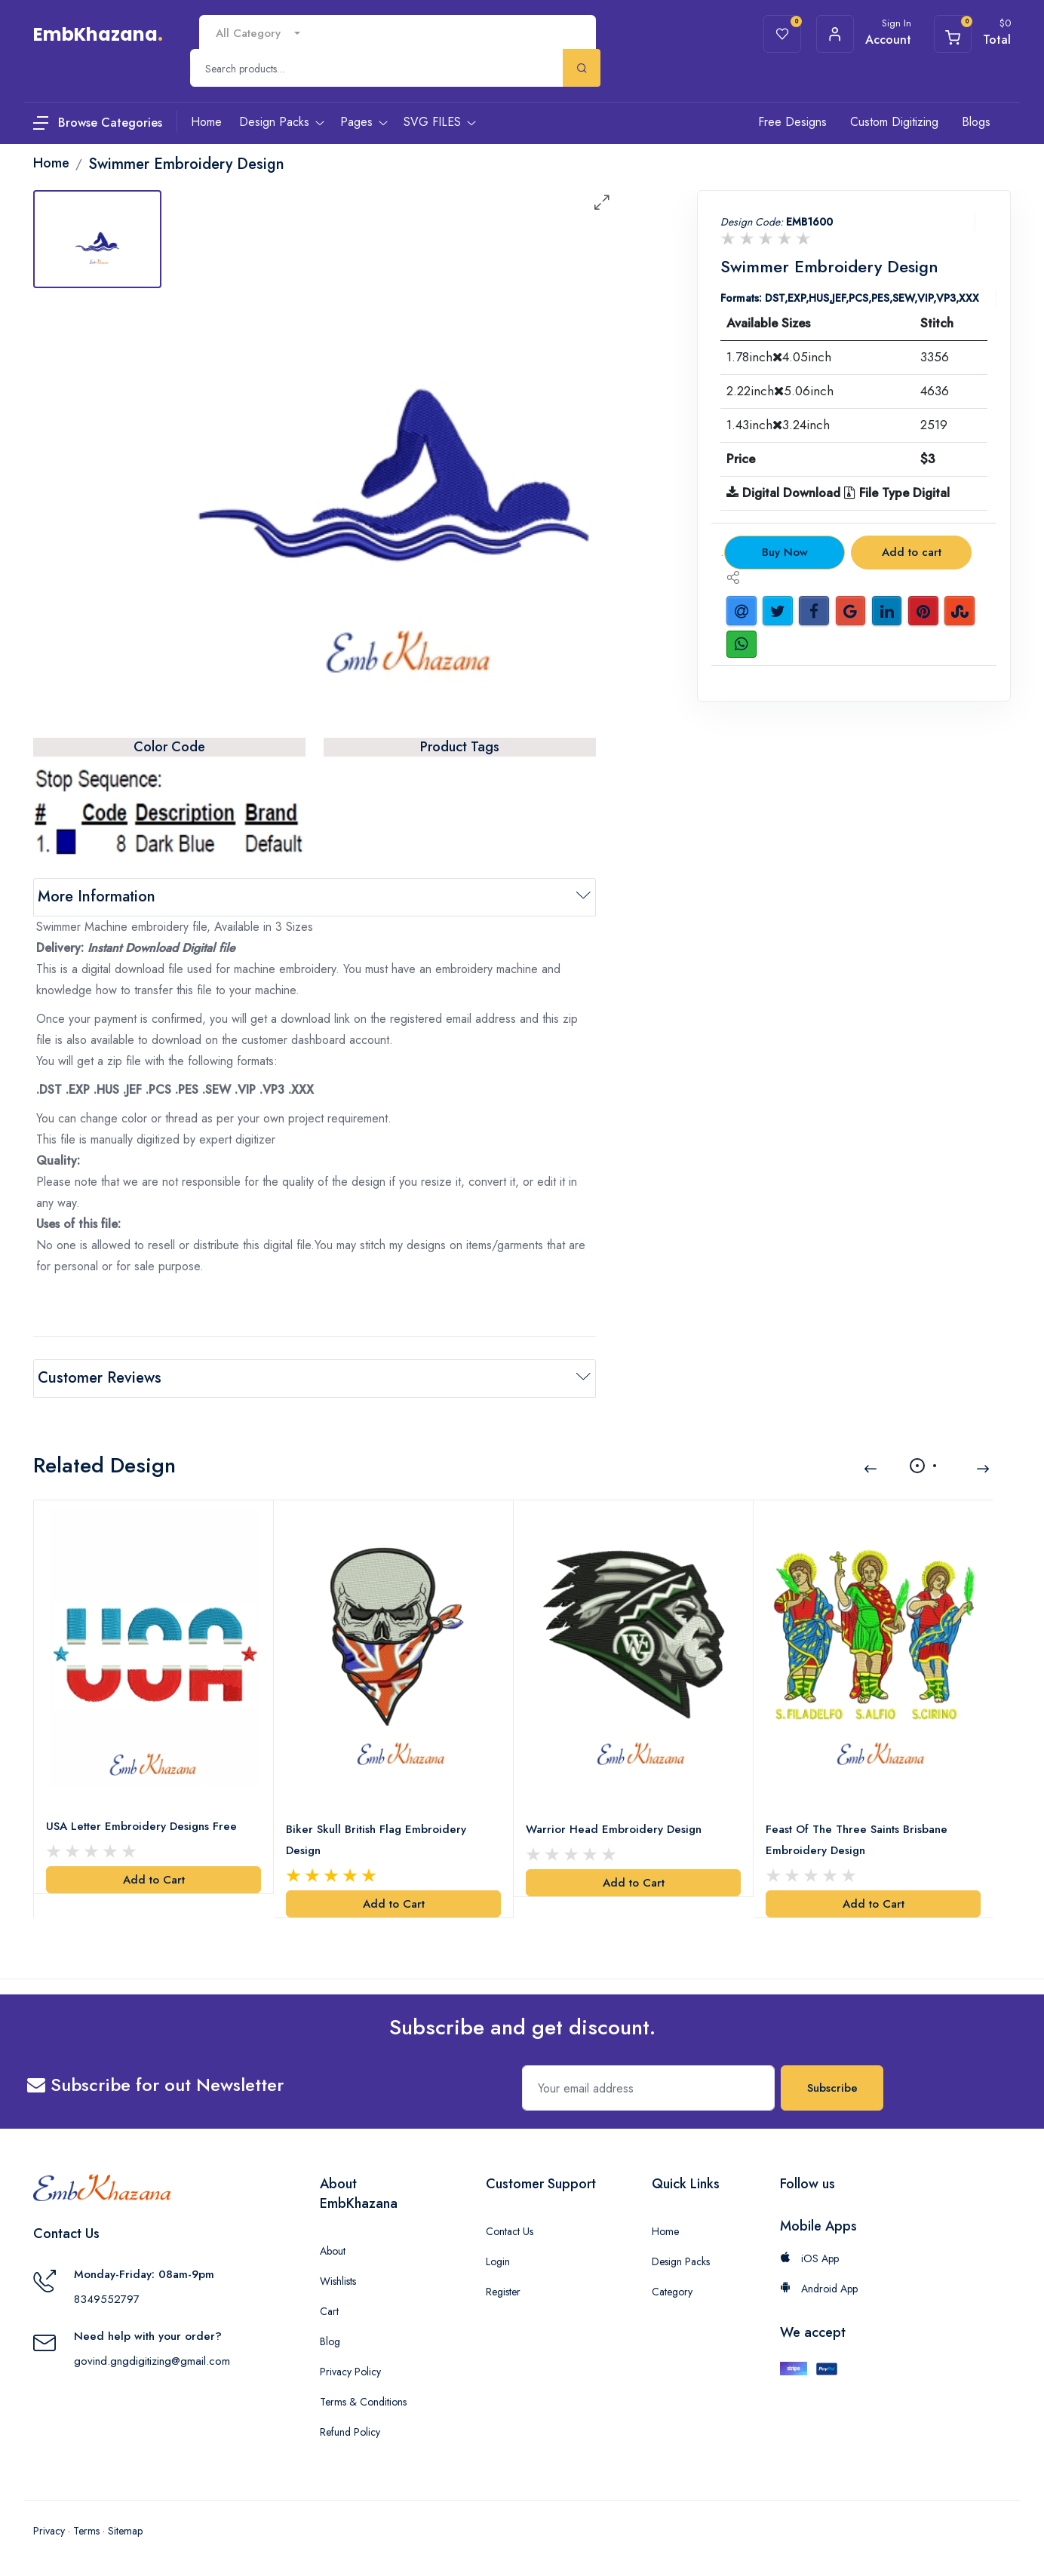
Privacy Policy (350, 2371)
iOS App (809, 2258)
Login (498, 2261)
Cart (329, 2311)
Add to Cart (154, 1879)
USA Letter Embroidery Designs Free (141, 1826)
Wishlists (338, 2281)
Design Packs (681, 2261)
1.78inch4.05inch (778, 357)
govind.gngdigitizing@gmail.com (152, 2361)
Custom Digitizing (894, 121)
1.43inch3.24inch (778, 425)
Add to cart (911, 552)
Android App (819, 2288)
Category (672, 2291)
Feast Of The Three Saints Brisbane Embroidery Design (856, 1840)
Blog (330, 2341)
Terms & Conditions (363, 2401)
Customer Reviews (99, 1378)
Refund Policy (350, 2431)
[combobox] (258, 33)
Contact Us (509, 2231)
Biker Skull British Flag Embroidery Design (376, 1840)
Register (503, 2291)
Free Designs (792, 121)
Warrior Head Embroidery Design (614, 1829)
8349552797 (107, 2299)
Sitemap (125, 2530)
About (332, 2250)
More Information (96, 896)
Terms (86, 2530)
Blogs (976, 121)
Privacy (49, 2530)
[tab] (97, 239)
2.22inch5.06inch (780, 391)
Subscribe (832, 2088)
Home (665, 2231)
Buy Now (785, 552)
